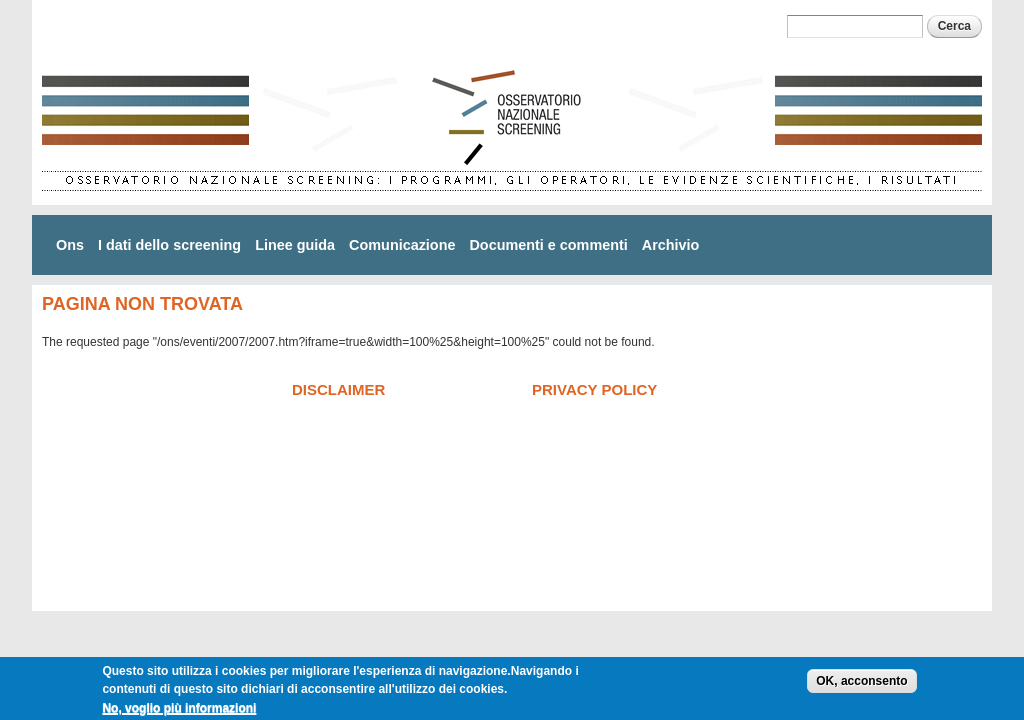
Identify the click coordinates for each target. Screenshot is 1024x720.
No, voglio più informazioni (179, 711)
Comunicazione (402, 245)
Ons (70, 245)
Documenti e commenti (548, 245)
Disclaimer (338, 389)
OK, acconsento (861, 684)
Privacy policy (594, 389)
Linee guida (295, 245)
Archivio (671, 245)
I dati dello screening (169, 245)
